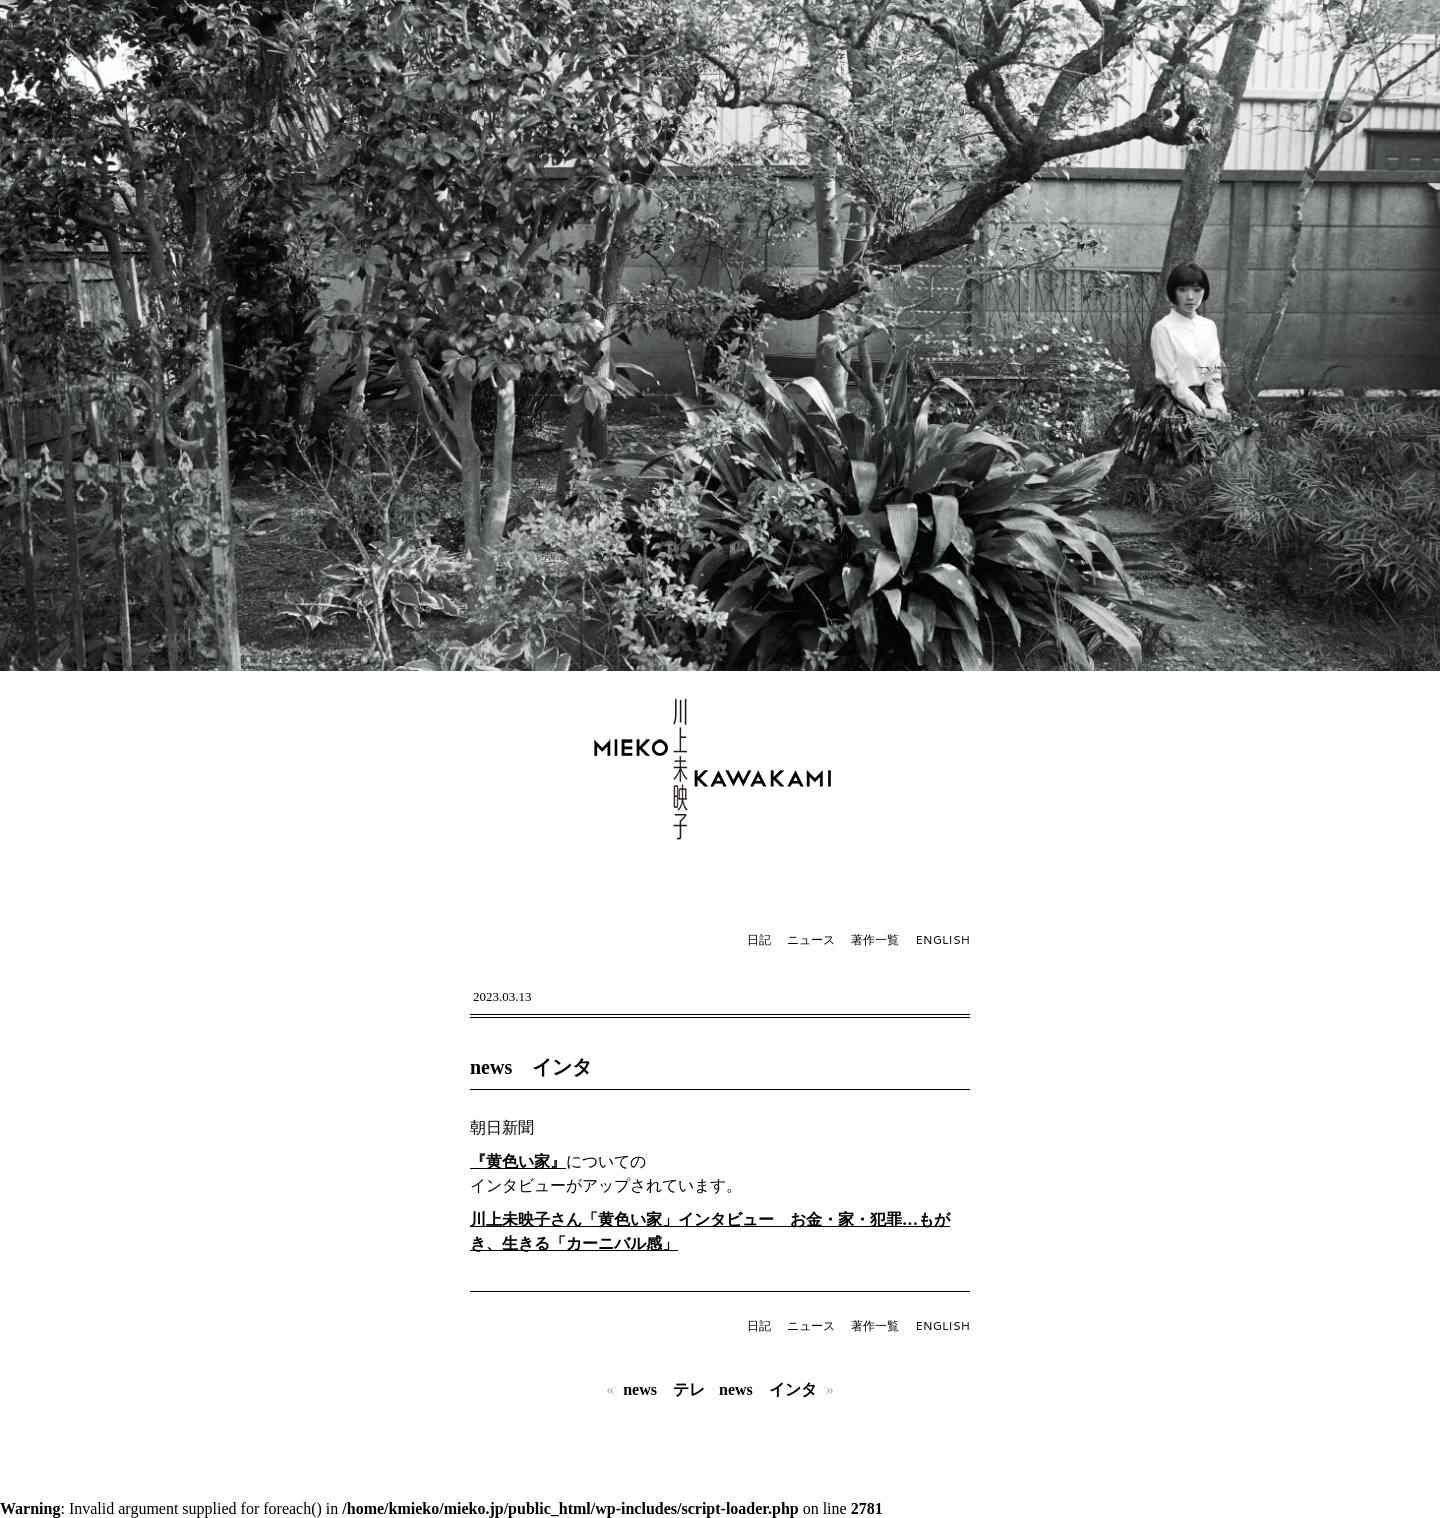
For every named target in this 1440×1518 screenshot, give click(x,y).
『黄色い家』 (518, 1161)
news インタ (531, 1067)
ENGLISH (942, 939)
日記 (759, 939)
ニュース (811, 939)
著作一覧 (875, 939)
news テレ (664, 1389)
